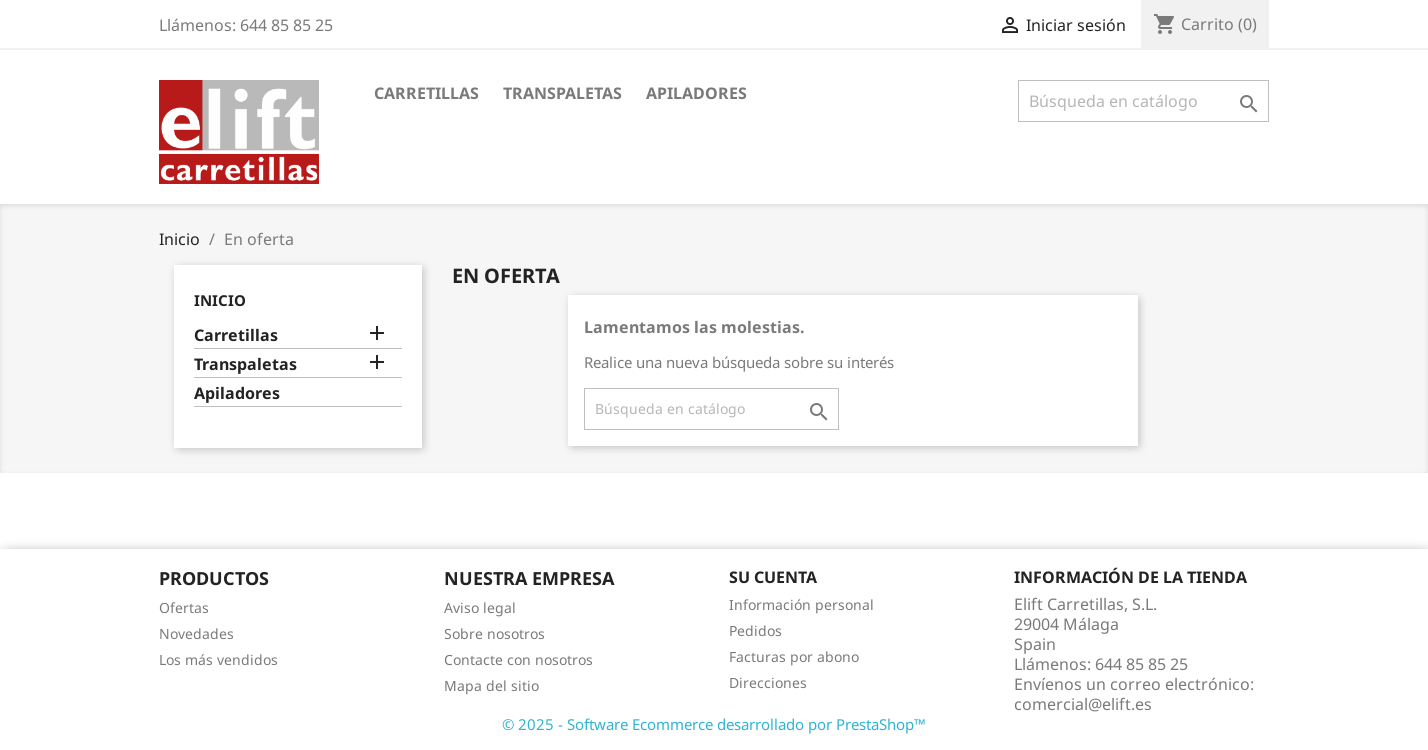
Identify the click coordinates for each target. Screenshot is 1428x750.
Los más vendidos (218, 659)
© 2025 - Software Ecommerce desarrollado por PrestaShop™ (714, 724)
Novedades (196, 633)
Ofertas (184, 607)
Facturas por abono (794, 656)
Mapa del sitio (491, 685)
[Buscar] (1143, 101)
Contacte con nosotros (518, 659)
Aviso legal (480, 607)
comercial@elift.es (1083, 704)
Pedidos (755, 630)
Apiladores (696, 93)
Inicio (220, 300)
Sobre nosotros (494, 633)
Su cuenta (773, 577)
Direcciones (768, 682)
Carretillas (426, 93)
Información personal (801, 604)
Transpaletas (562, 93)
